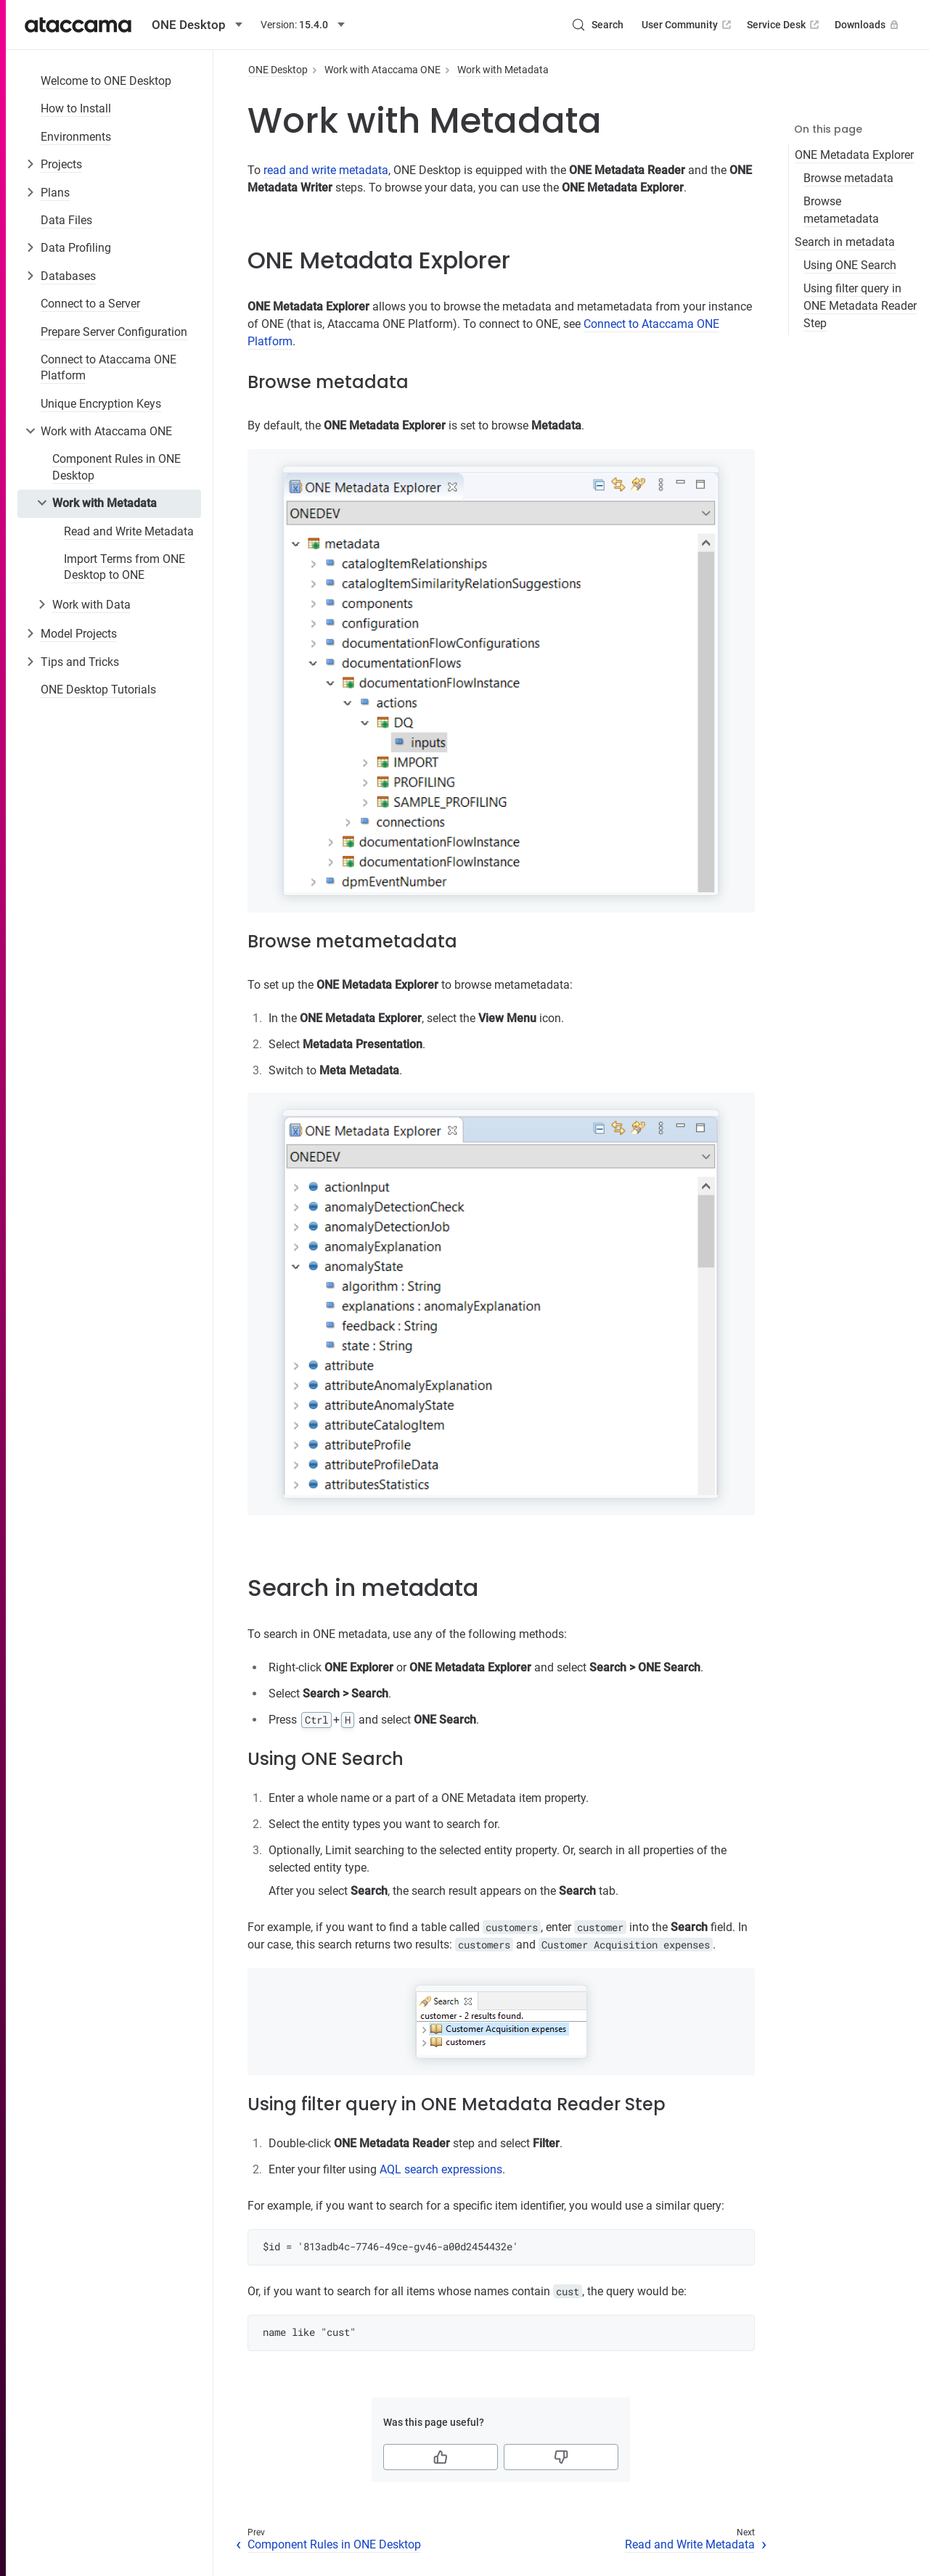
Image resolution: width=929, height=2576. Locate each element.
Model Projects (79, 634)
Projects (61, 164)
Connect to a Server (90, 303)
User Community (688, 24)
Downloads (868, 24)
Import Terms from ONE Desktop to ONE (124, 567)
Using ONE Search (849, 265)
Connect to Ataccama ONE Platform (108, 367)
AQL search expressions (441, 2169)
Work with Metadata (104, 503)
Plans (55, 192)
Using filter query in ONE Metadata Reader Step (860, 305)
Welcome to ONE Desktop (106, 81)
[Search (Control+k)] (597, 25)
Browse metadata (848, 178)
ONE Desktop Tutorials (98, 689)
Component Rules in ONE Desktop (116, 467)
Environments (76, 137)
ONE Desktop (278, 69)
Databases (68, 276)
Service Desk (784, 24)
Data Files (66, 220)
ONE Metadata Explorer (854, 155)
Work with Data (91, 605)
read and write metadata (325, 170)
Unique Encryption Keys (101, 404)
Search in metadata (845, 242)
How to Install (76, 108)
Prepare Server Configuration (114, 332)
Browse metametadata (841, 210)
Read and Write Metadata (129, 531)
